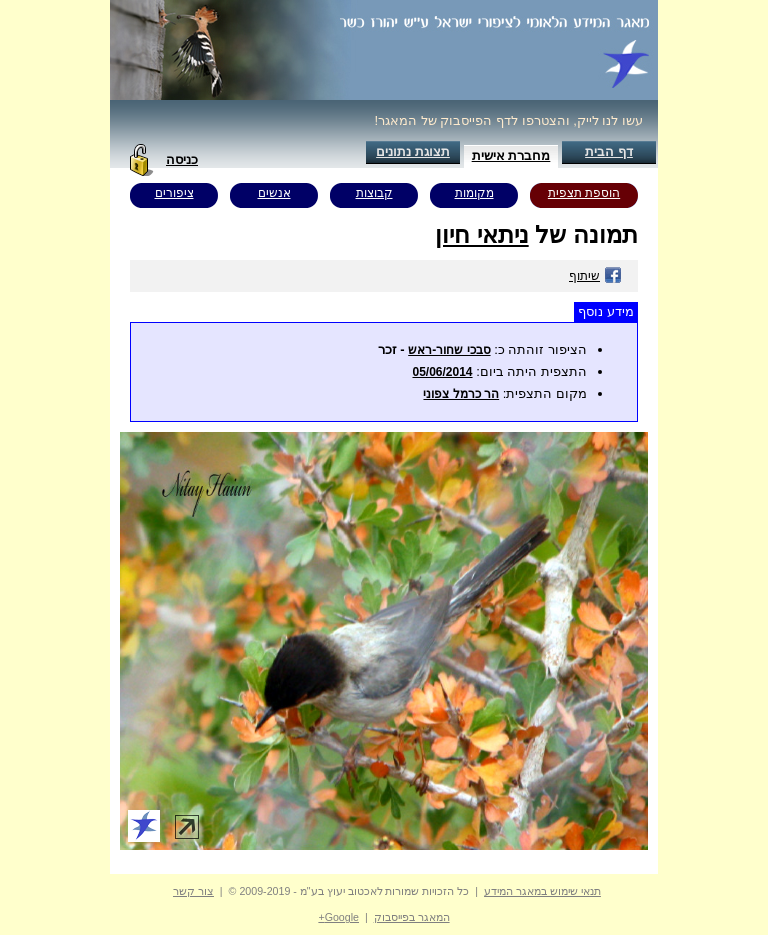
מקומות (474, 193)
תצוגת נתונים (413, 151)
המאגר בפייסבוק (412, 917)
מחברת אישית (511, 155)
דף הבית (609, 151)
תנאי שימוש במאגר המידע (542, 891)
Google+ (338, 917)
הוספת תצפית (584, 193)
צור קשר (193, 891)
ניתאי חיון (482, 234)
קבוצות (374, 193)
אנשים (274, 193)
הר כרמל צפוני (461, 394)
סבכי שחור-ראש (449, 350)
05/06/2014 (442, 372)
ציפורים (174, 193)
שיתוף (595, 276)
